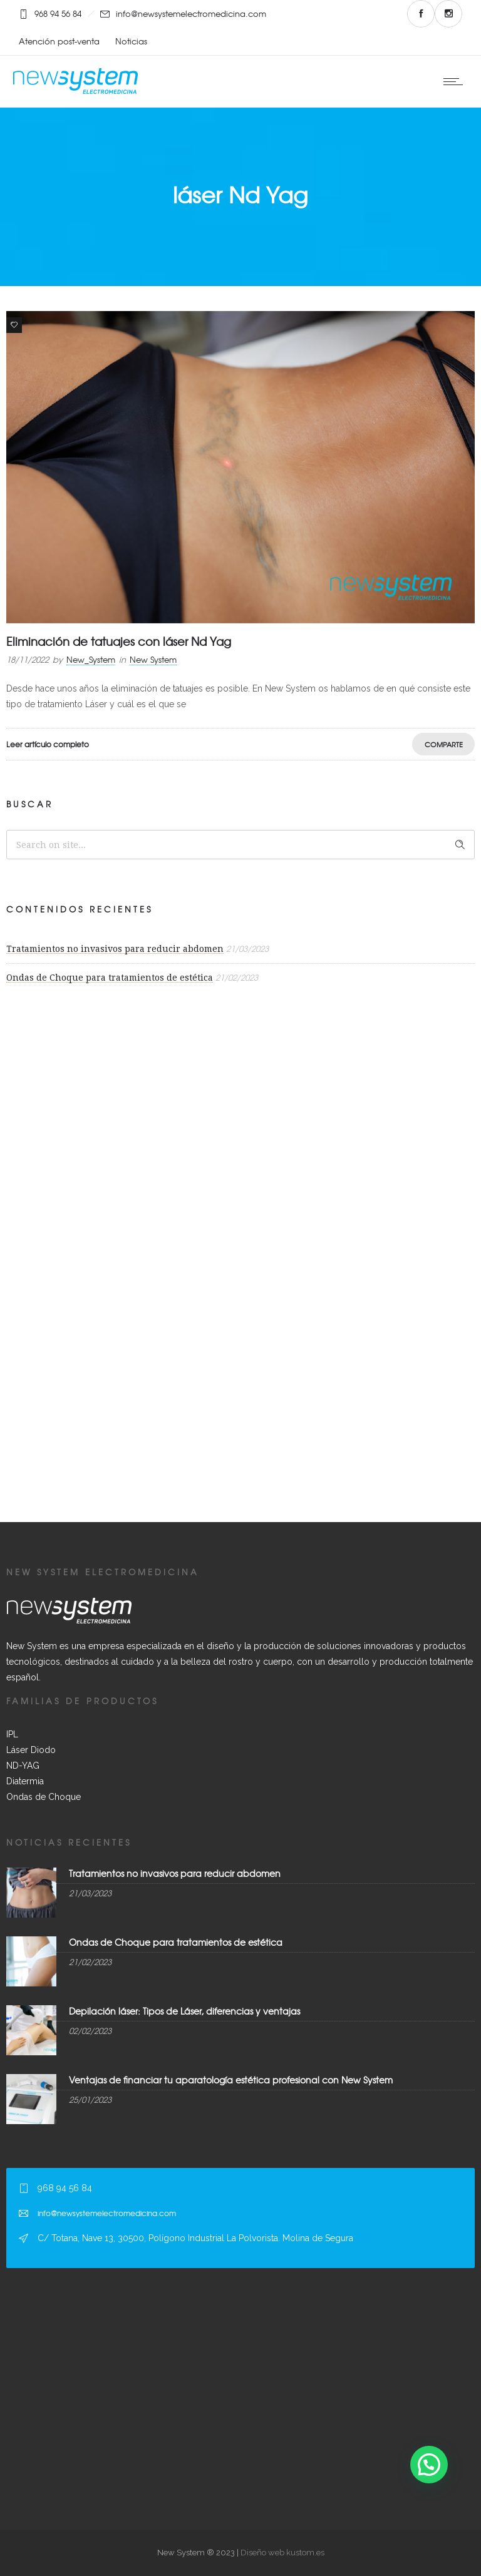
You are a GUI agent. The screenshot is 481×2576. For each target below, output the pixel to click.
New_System (90, 659)
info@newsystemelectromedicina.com (191, 13)
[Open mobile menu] (455, 81)
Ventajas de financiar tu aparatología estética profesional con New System (231, 2079)
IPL (12, 1734)
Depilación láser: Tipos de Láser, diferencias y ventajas (184, 2011)
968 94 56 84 (57, 13)
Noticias (131, 41)
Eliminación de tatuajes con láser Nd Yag (118, 641)
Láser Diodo (31, 1750)
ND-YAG (22, 1766)
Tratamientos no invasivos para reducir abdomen (115, 949)
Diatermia (25, 1781)
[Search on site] (240, 844)
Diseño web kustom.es (281, 2552)
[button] (429, 2464)
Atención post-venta (59, 41)
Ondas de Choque (43, 1797)
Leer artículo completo (47, 744)
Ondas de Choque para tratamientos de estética (109, 978)
